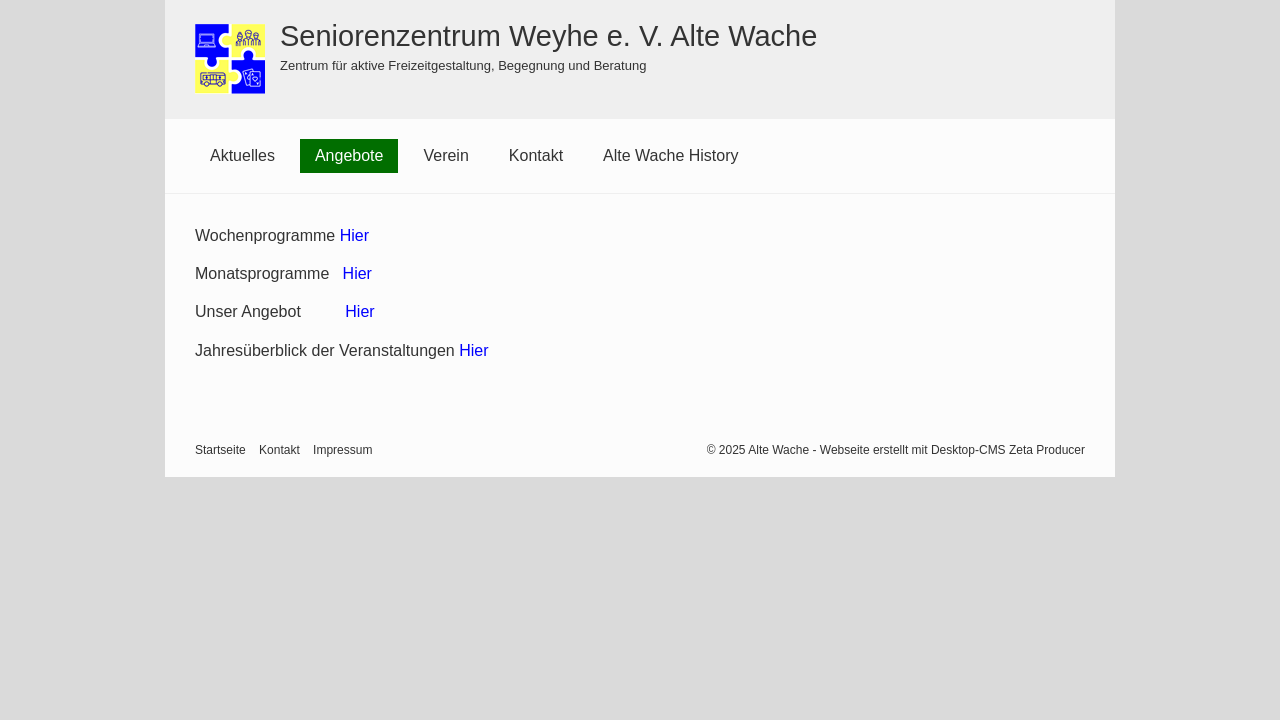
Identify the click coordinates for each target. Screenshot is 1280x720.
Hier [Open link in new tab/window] (473, 350)
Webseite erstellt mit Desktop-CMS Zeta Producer (952, 450)
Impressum (342, 450)
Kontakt (536, 155)
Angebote (349, 155)
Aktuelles (242, 155)
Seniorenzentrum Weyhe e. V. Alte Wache (548, 36)
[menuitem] (242, 156)
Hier (354, 235)
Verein (445, 155)
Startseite (220, 450)
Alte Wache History (670, 155)
